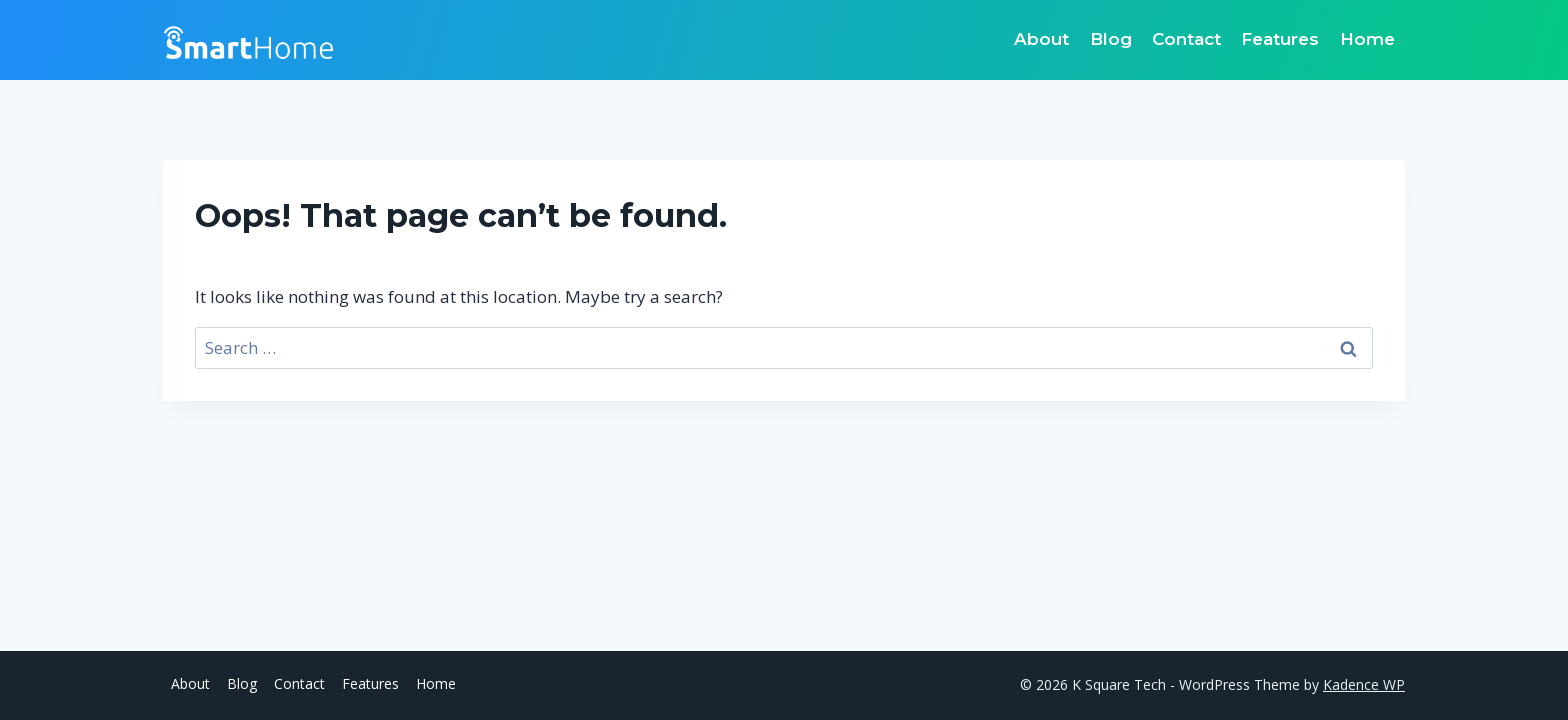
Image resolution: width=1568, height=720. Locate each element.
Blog (1111, 39)
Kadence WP (1364, 684)
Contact (1186, 39)
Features (1280, 39)
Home (1367, 39)
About (1041, 39)
